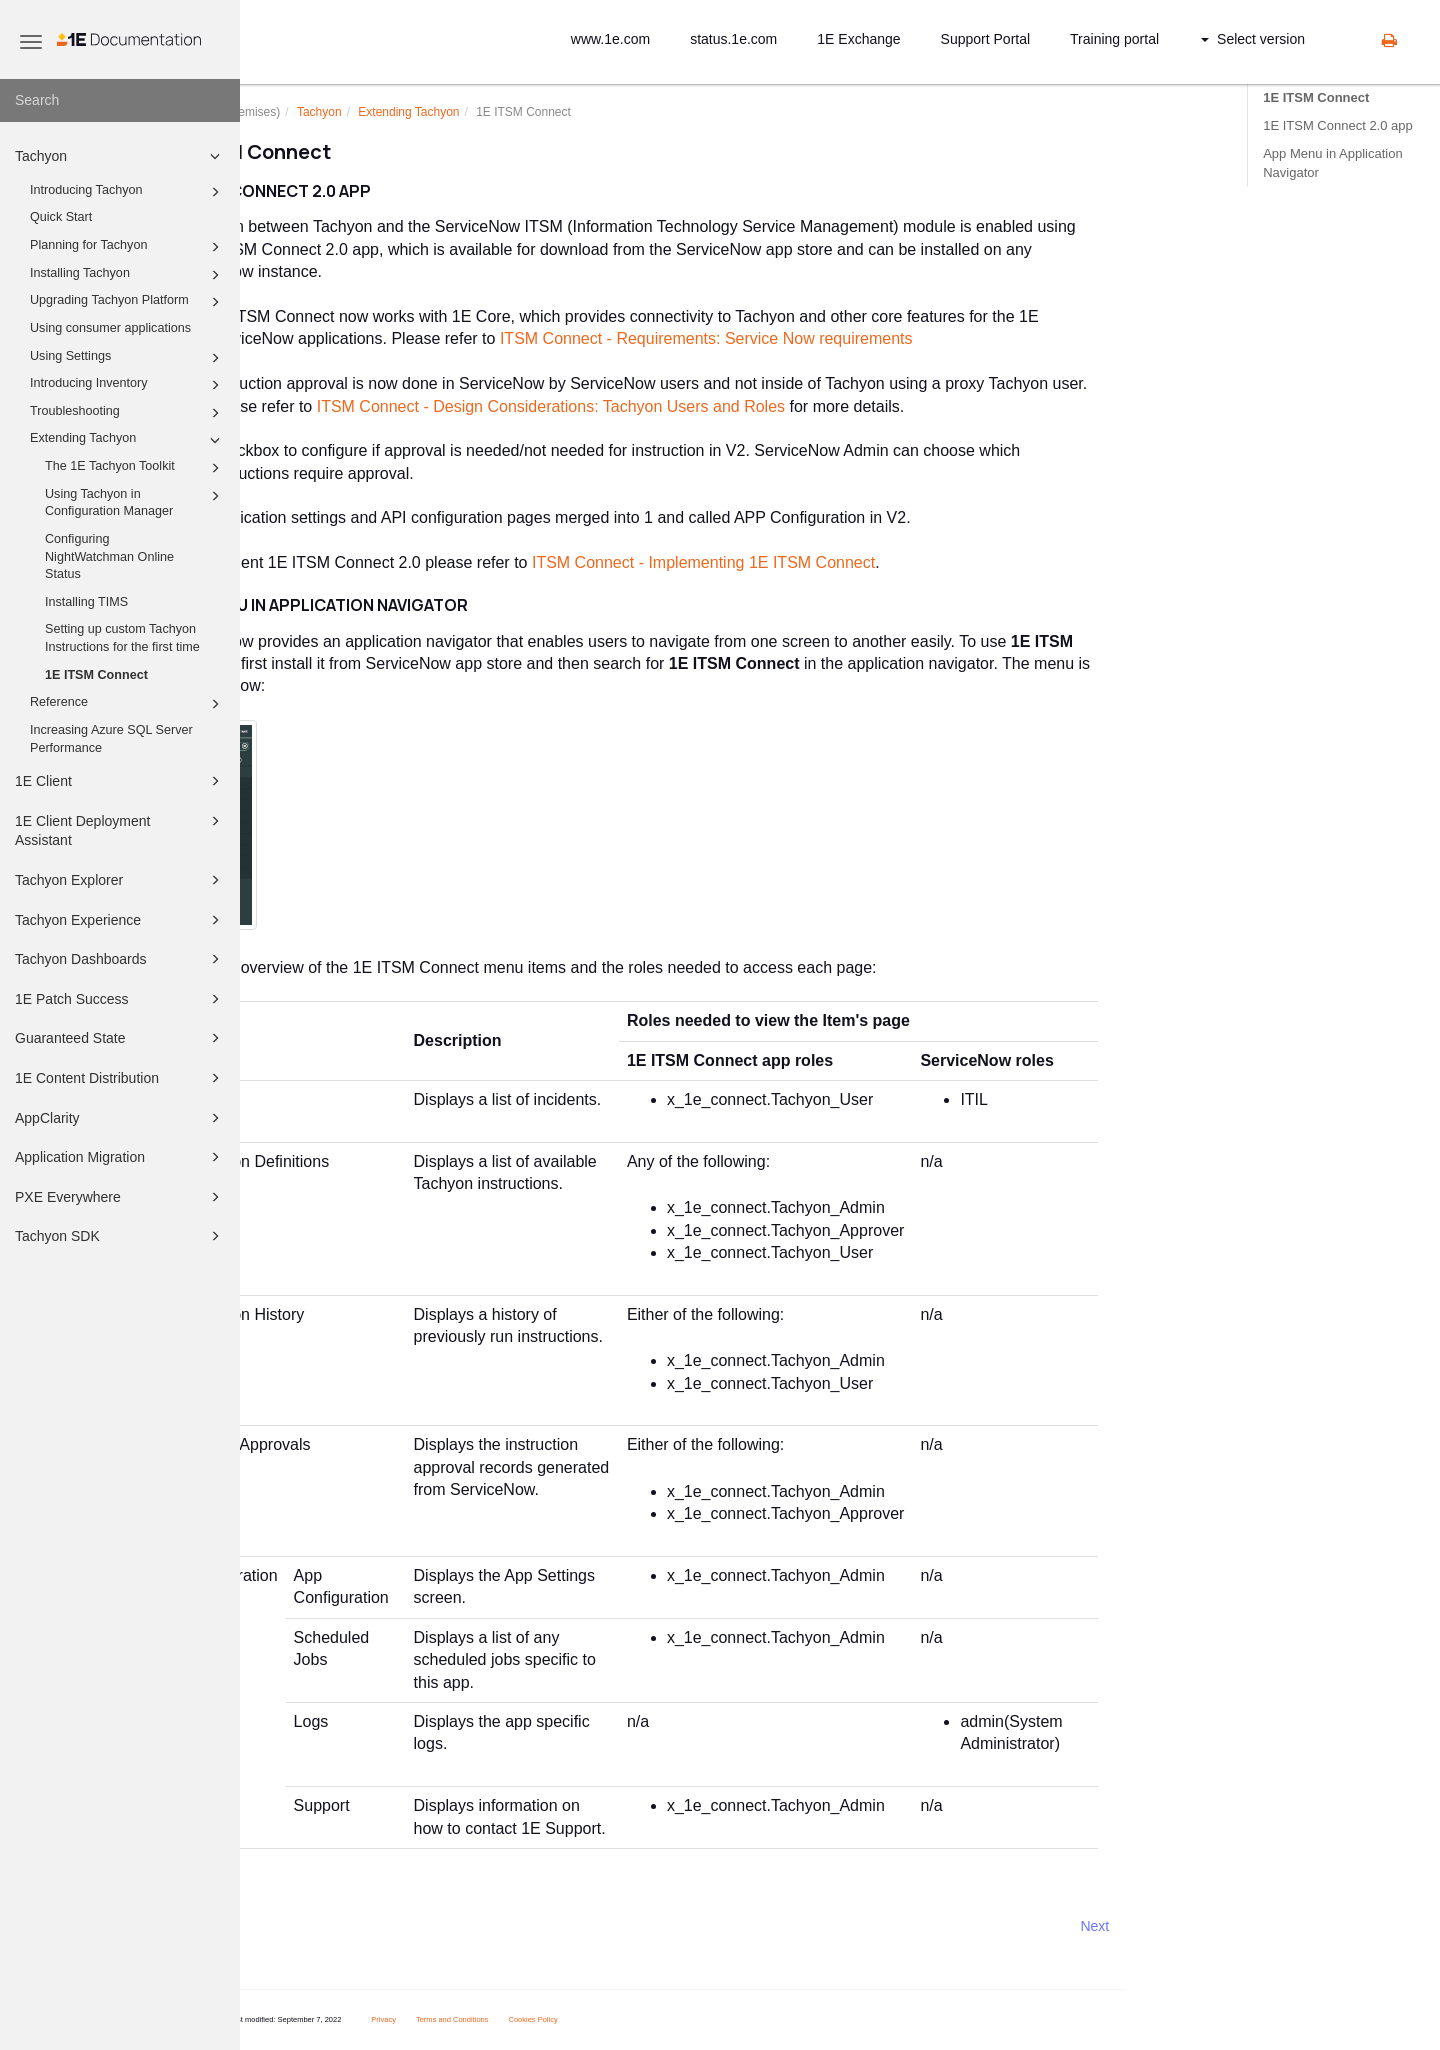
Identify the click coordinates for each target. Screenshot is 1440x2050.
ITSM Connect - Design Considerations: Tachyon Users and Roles (653, 406)
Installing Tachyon (128, 275)
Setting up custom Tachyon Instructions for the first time (122, 638)
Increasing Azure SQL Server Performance (111, 739)
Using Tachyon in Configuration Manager (135, 502)
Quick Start (61, 217)
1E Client (120, 781)
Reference (128, 704)
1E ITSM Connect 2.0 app (1338, 125)
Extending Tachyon (128, 440)
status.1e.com (733, 39)
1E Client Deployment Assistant (120, 829)
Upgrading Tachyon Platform (128, 302)
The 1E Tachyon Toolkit (135, 468)
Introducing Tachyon (128, 192)
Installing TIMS (86, 602)
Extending (510, 112)
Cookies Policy (634, 2019)
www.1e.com (610, 39)
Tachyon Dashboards (120, 959)
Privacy (485, 2019)
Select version (1253, 39)
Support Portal (986, 39)
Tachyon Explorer (120, 880)
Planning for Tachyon (128, 247)
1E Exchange (858, 39)
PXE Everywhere (120, 1197)
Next (1196, 1926)
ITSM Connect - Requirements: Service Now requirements (808, 338)
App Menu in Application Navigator (1332, 162)
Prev (293, 1926)
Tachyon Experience (120, 920)
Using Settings (128, 358)
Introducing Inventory (128, 385)
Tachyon (120, 156)
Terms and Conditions (554, 2019)
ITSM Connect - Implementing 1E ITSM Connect (805, 562)
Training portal (1114, 39)
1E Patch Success (120, 999)
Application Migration (120, 1157)
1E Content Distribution (120, 1078)
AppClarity (120, 1118)
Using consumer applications (110, 328)
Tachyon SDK (120, 1236)
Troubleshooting (128, 413)
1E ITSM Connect (96, 675)
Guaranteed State (120, 1038)
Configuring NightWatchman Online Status (109, 556)
